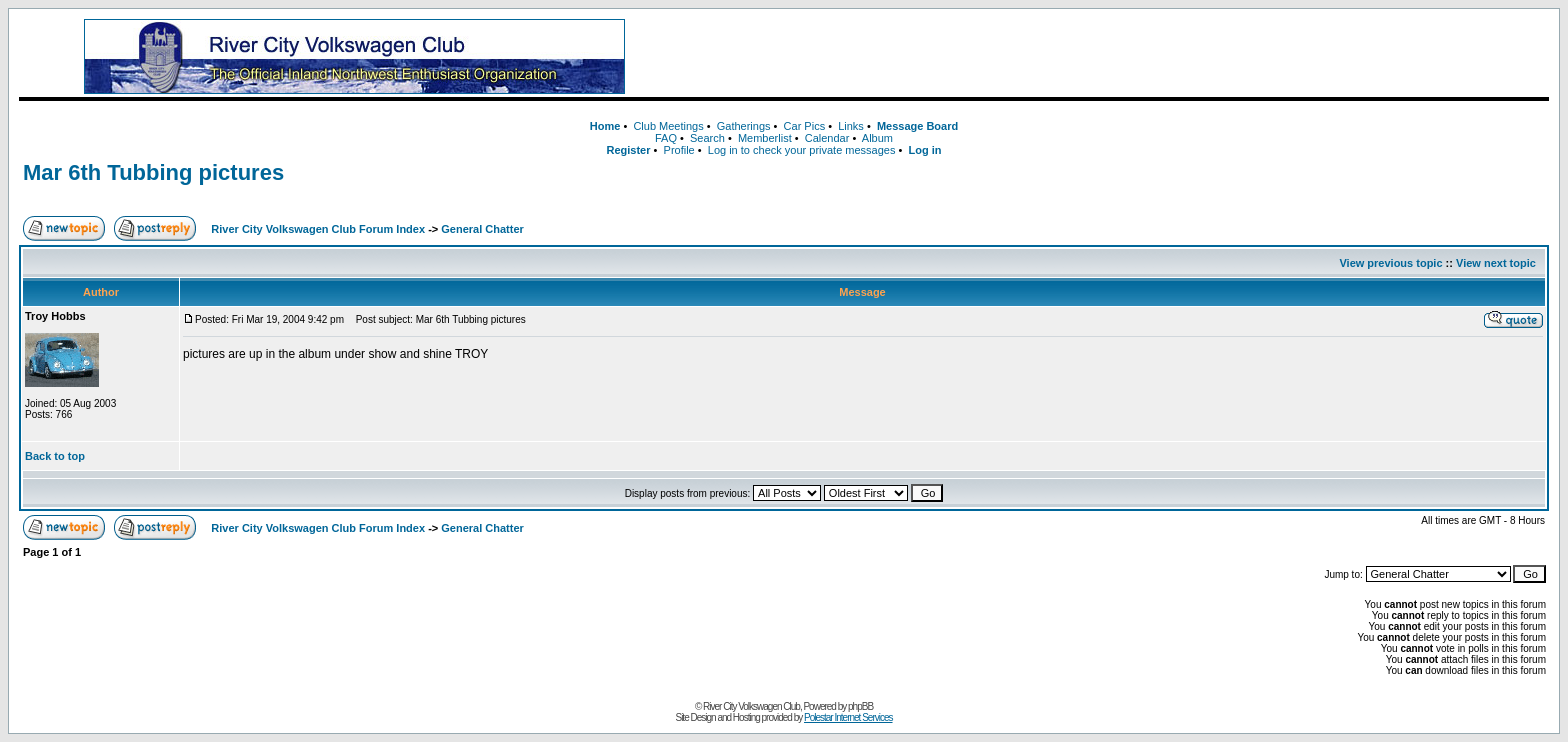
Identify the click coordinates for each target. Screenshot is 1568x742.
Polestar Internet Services (848, 717)
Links (851, 126)
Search (707, 138)
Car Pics (805, 126)
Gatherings (744, 126)
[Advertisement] (1124, 57)
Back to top (55, 456)
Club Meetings (668, 126)
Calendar (827, 138)
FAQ (666, 138)
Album (877, 138)
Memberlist (765, 138)
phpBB (860, 706)
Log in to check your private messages (802, 150)
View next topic (1496, 263)
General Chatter (482, 229)
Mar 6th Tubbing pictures (153, 172)
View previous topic (1390, 263)
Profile (679, 150)
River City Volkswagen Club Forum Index (318, 229)
